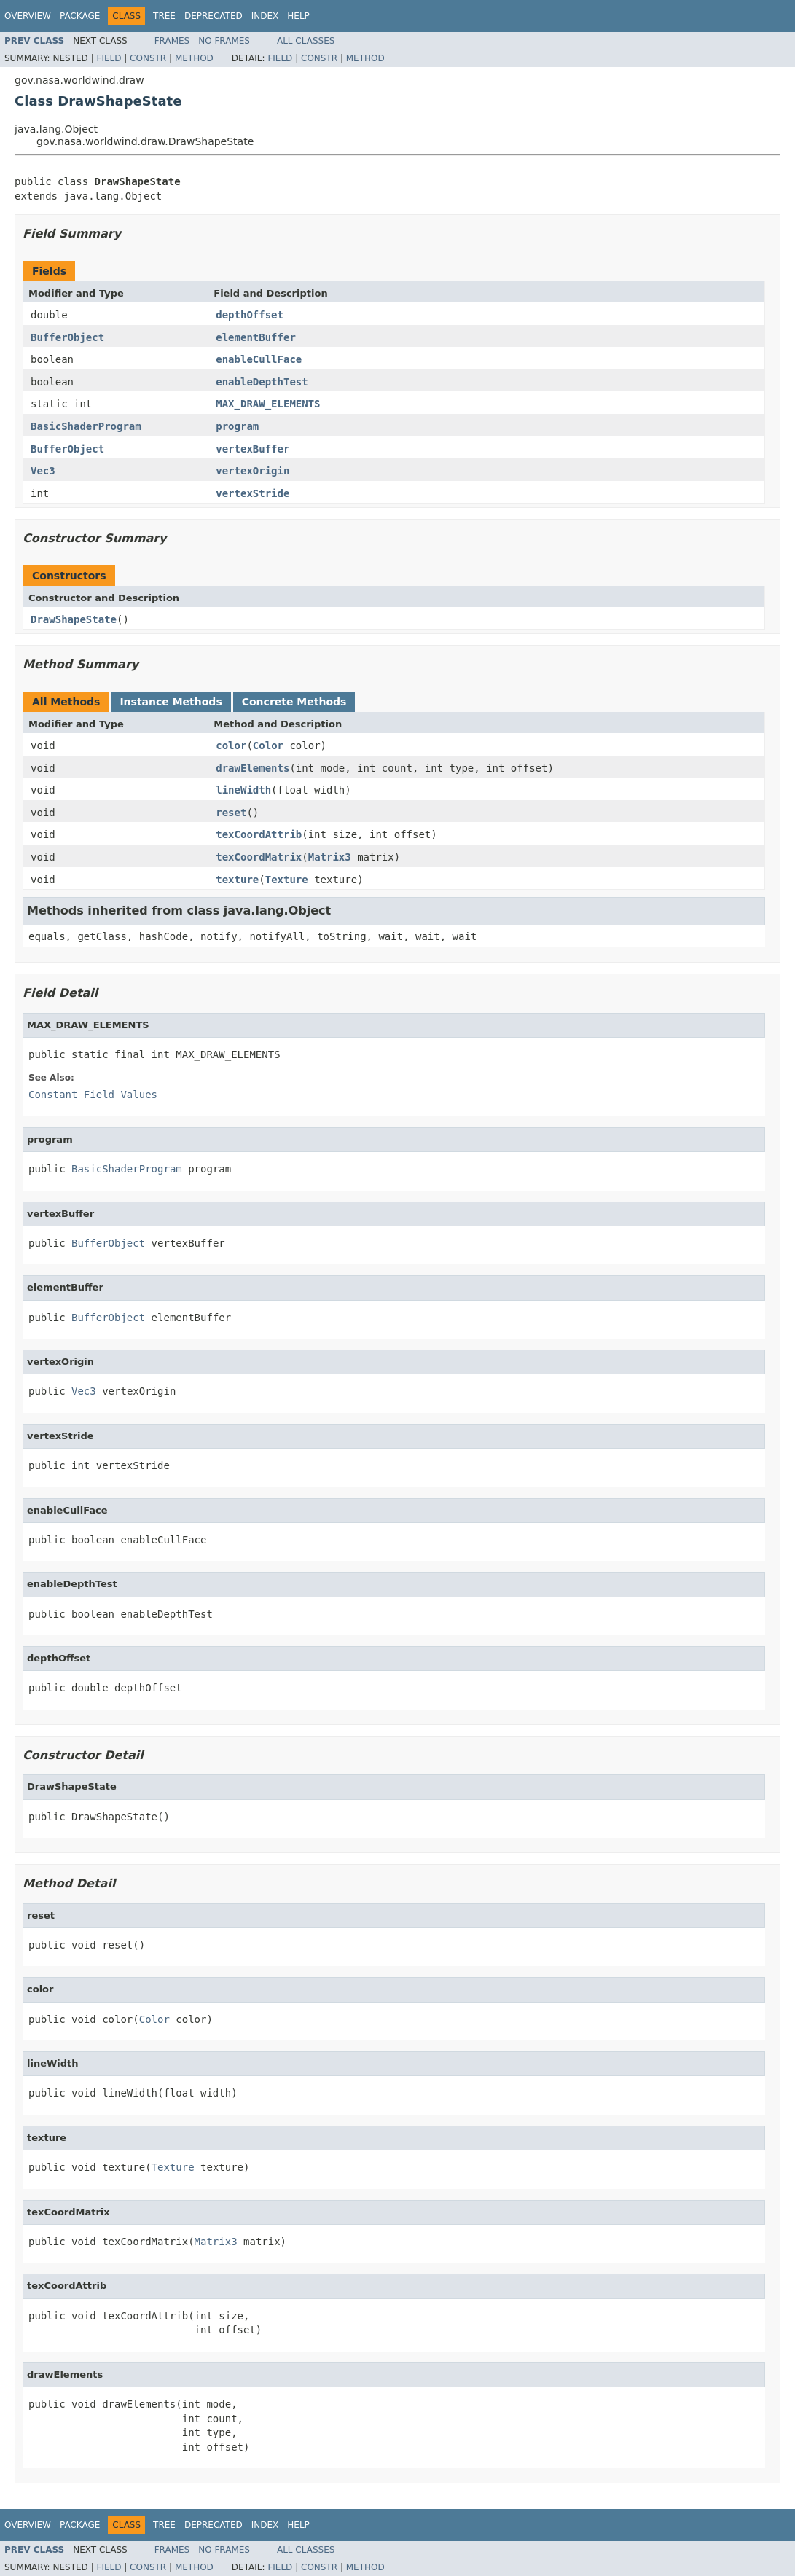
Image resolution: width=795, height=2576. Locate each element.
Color (268, 745)
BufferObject (67, 337)
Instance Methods (171, 702)
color (231, 745)
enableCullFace (259, 359)
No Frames (224, 41)
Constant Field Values (92, 1094)
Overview (27, 16)
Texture (286, 879)
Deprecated (213, 16)
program (237, 426)
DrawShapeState (74, 619)
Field (108, 58)
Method (194, 58)
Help (298, 16)
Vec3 (43, 471)
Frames (172, 41)
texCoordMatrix (259, 857)
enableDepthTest (262, 382)
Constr (148, 58)
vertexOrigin (252, 471)
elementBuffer (256, 337)
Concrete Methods (294, 702)
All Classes (305, 41)
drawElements (252, 768)
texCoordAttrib (259, 834)
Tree (164, 16)
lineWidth (243, 790)
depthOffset (249, 315)
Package (80, 16)
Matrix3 (329, 857)
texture (237, 879)
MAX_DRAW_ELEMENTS (268, 404)
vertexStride (252, 493)
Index (265, 16)
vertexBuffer (252, 449)
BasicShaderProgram (86, 426)
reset (231, 812)
